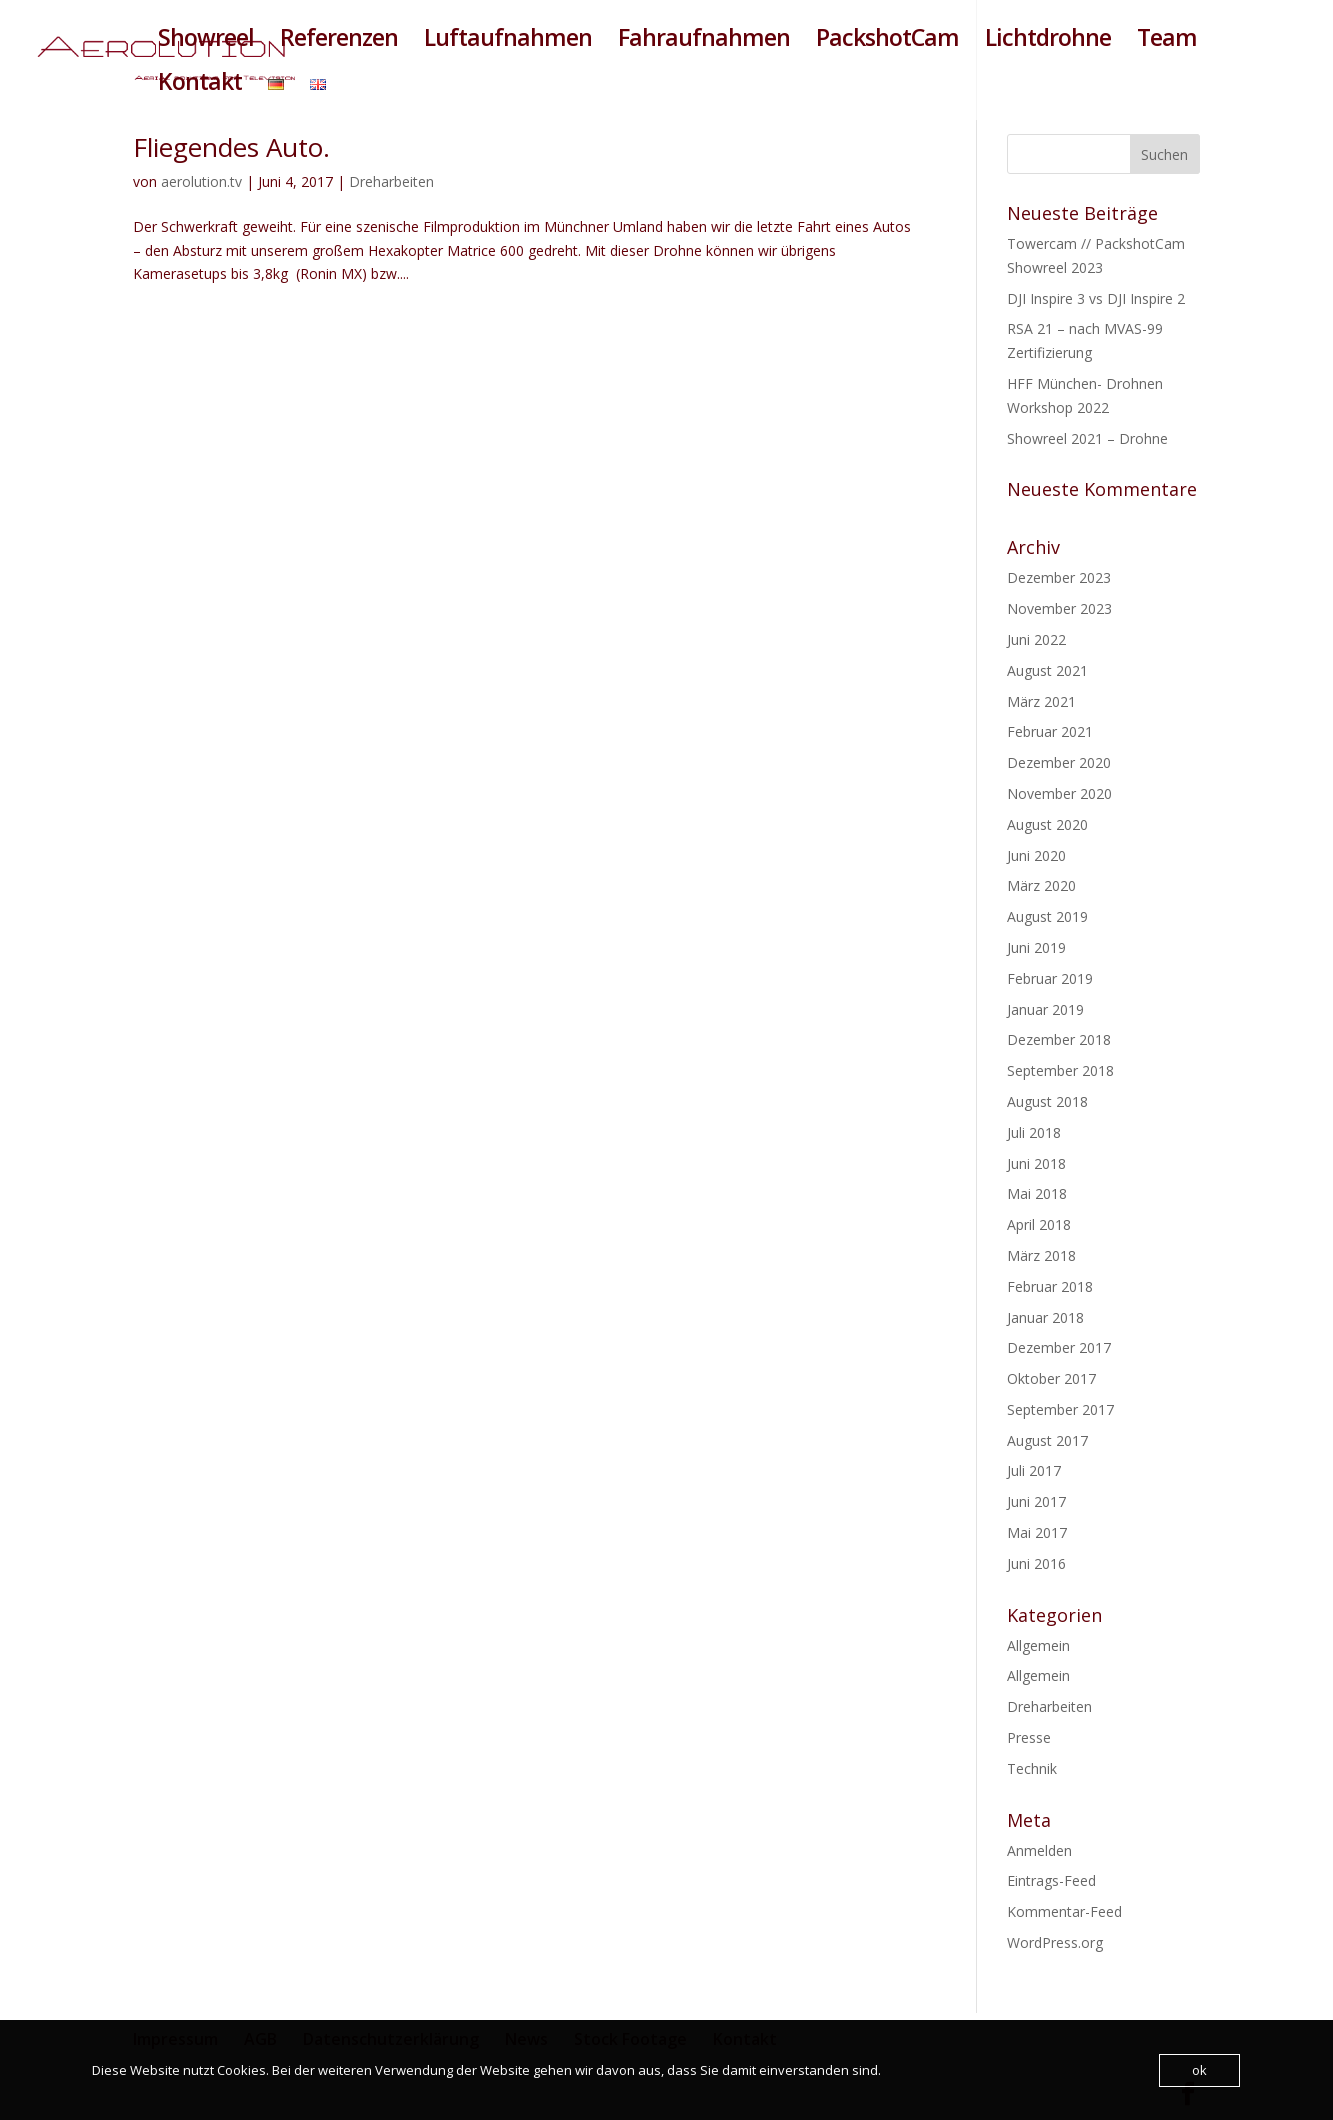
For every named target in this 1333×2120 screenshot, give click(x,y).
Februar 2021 (1050, 731)
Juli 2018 (1034, 1132)
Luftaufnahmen (508, 41)
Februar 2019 (1050, 978)
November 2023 (1059, 608)
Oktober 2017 (1051, 1378)
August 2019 (1047, 916)
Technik (1032, 1768)
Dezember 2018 (1059, 1039)
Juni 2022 (1036, 639)
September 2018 (1060, 1070)
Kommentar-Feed (1064, 1911)
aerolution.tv (201, 181)
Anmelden (1039, 1850)
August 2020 (1047, 824)
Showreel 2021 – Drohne (1087, 438)
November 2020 (1059, 793)
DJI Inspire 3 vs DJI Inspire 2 (1096, 298)
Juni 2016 (1036, 1563)
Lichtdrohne (1048, 41)
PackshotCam (887, 41)
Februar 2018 (1050, 1286)
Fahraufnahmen (704, 41)
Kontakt (200, 85)
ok (1199, 2070)
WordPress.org (1055, 1942)
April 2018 (1039, 1224)
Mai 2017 (1037, 1532)
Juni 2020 (1036, 855)
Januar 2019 (1045, 1009)
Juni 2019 (1036, 947)
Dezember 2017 (1059, 1347)
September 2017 (1060, 1409)
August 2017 (1047, 1440)
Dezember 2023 (1059, 577)
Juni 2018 (1036, 1163)
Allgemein (1038, 1645)
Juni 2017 (1036, 1501)
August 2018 (1047, 1101)
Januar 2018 (1045, 1317)
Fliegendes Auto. (231, 147)
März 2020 (1041, 885)
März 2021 (1041, 701)
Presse (1029, 1737)
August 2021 (1047, 670)
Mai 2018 (1037, 1193)
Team (1167, 41)
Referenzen (339, 41)
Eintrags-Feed (1051, 1880)
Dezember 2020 (1059, 762)
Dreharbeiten (391, 181)
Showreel (206, 41)
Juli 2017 (1034, 1470)
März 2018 (1041, 1255)
